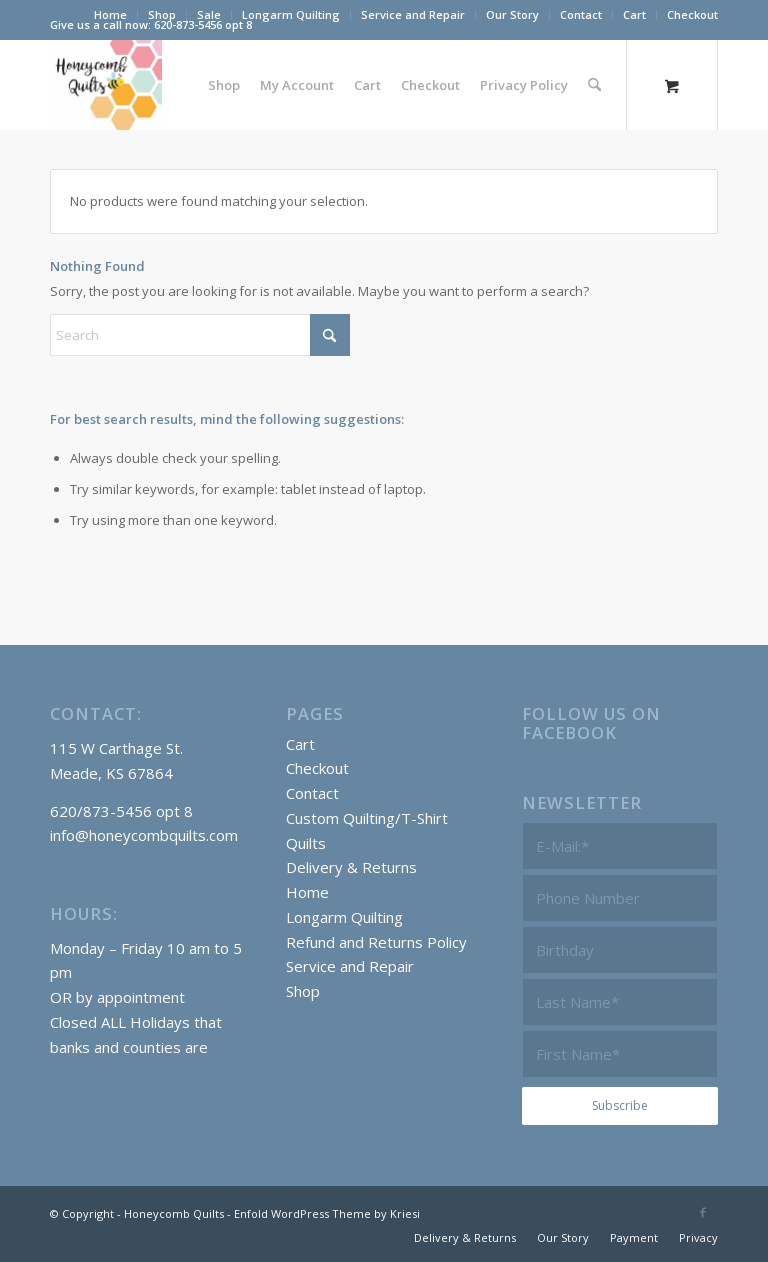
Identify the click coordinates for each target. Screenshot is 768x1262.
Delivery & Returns (351, 867)
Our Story (512, 14)
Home (110, 14)
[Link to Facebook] (703, 1212)
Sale (209, 14)
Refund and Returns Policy (376, 942)
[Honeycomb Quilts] (106, 85)
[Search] (594, 85)
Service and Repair (413, 14)
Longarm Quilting (291, 14)
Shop (162, 14)
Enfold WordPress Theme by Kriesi (327, 1213)
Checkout (692, 14)
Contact (581, 14)
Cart (634, 14)
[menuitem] (111, 15)
